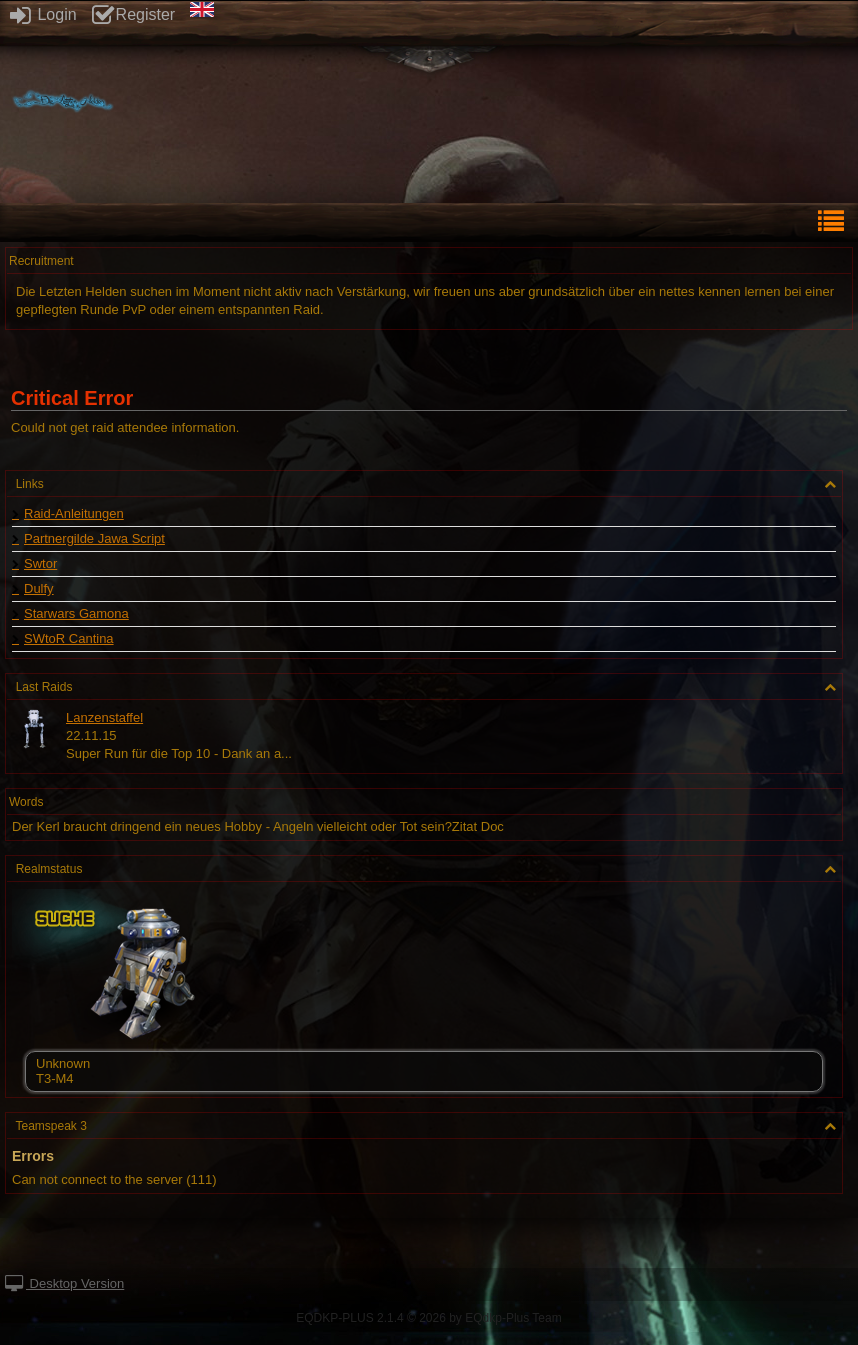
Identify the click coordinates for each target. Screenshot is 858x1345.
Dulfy (39, 589)
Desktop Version (64, 1283)
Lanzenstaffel (104, 717)
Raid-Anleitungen (74, 514)
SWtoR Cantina (69, 639)
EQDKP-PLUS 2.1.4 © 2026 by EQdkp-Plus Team (428, 1318)
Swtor (40, 564)
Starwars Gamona (76, 614)
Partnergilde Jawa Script (94, 539)
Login (43, 14)
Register (134, 14)
